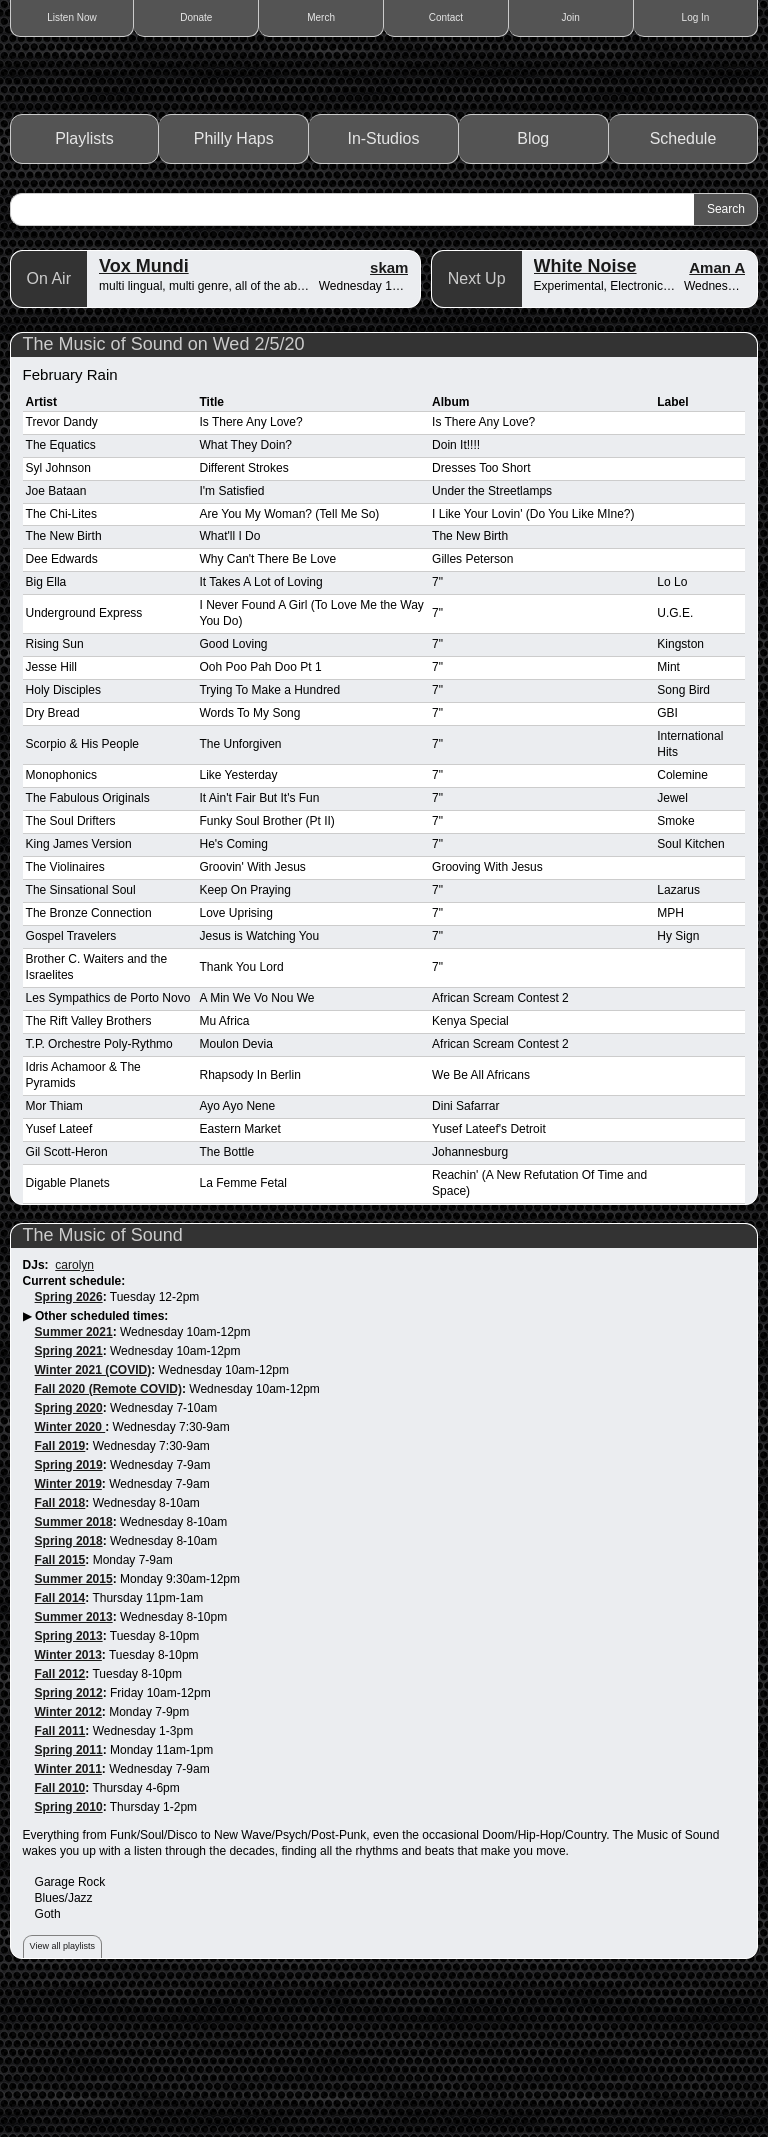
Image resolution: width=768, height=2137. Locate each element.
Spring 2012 (69, 1836)
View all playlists (62, 2090)
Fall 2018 (60, 1646)
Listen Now (71, 17)
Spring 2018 (69, 1684)
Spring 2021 (69, 1495)
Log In (696, 17)
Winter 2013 (68, 1798)
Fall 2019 (60, 1589)
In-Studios (383, 282)
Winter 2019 (68, 1627)
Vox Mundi (144, 409)
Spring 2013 (69, 1779)
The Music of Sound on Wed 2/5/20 (164, 487)
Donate (196, 17)
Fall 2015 (60, 1703)
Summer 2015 (74, 1722)
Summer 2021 (74, 1476)
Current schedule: (74, 1425)
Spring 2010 (69, 1950)
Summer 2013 (74, 1760)
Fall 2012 (60, 1817)
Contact (446, 17)
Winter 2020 (70, 1570)
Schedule (683, 282)
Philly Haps (234, 282)
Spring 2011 (69, 1893)
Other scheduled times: (101, 1460)
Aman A (717, 410)
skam (389, 410)
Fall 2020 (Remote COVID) (108, 1532)
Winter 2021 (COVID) (93, 1514)
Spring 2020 (69, 1551)
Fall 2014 (60, 1741)
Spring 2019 (69, 1608)
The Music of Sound (103, 1379)
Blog (533, 282)
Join (571, 17)
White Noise (585, 409)
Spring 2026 (69, 1441)
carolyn (74, 1409)
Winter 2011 (68, 1912)
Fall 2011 (60, 1874)
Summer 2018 (74, 1665)
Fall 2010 (60, 1931)
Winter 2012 (68, 1855)
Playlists (84, 282)
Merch (321, 17)
